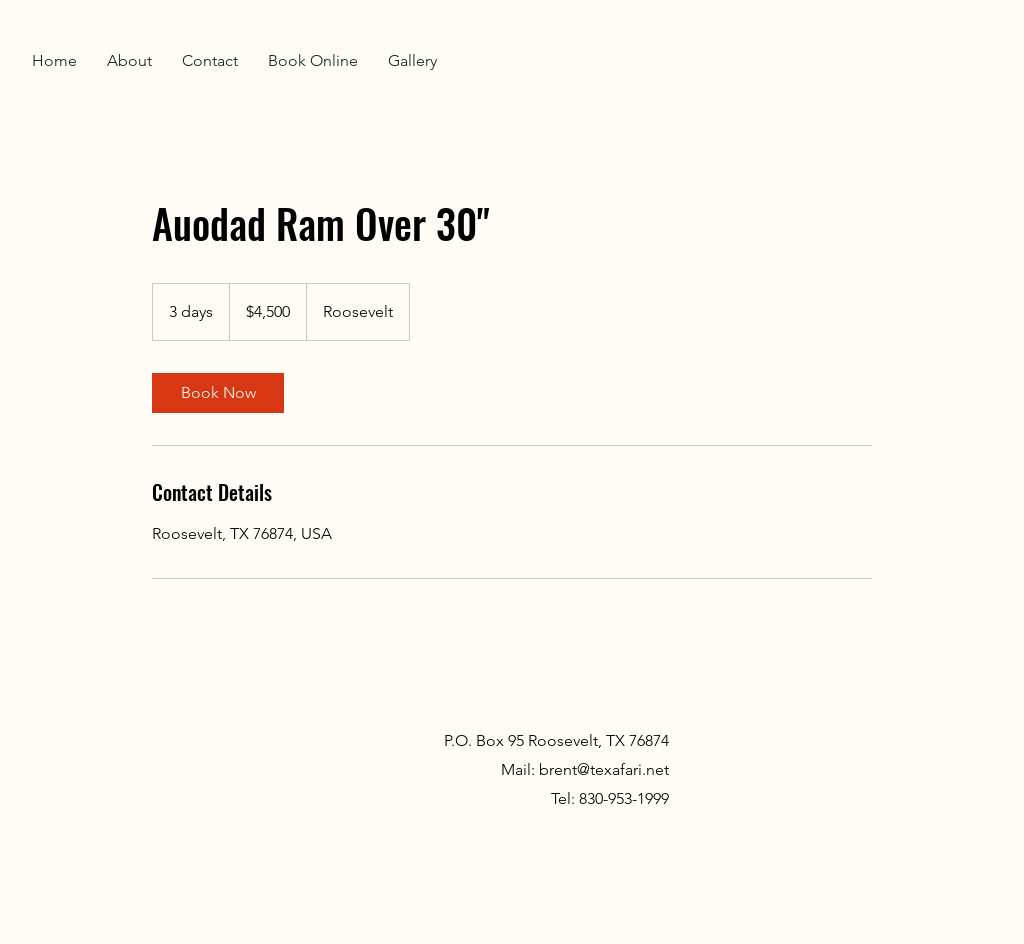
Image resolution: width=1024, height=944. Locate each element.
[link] (218, 393)
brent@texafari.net (604, 769)
